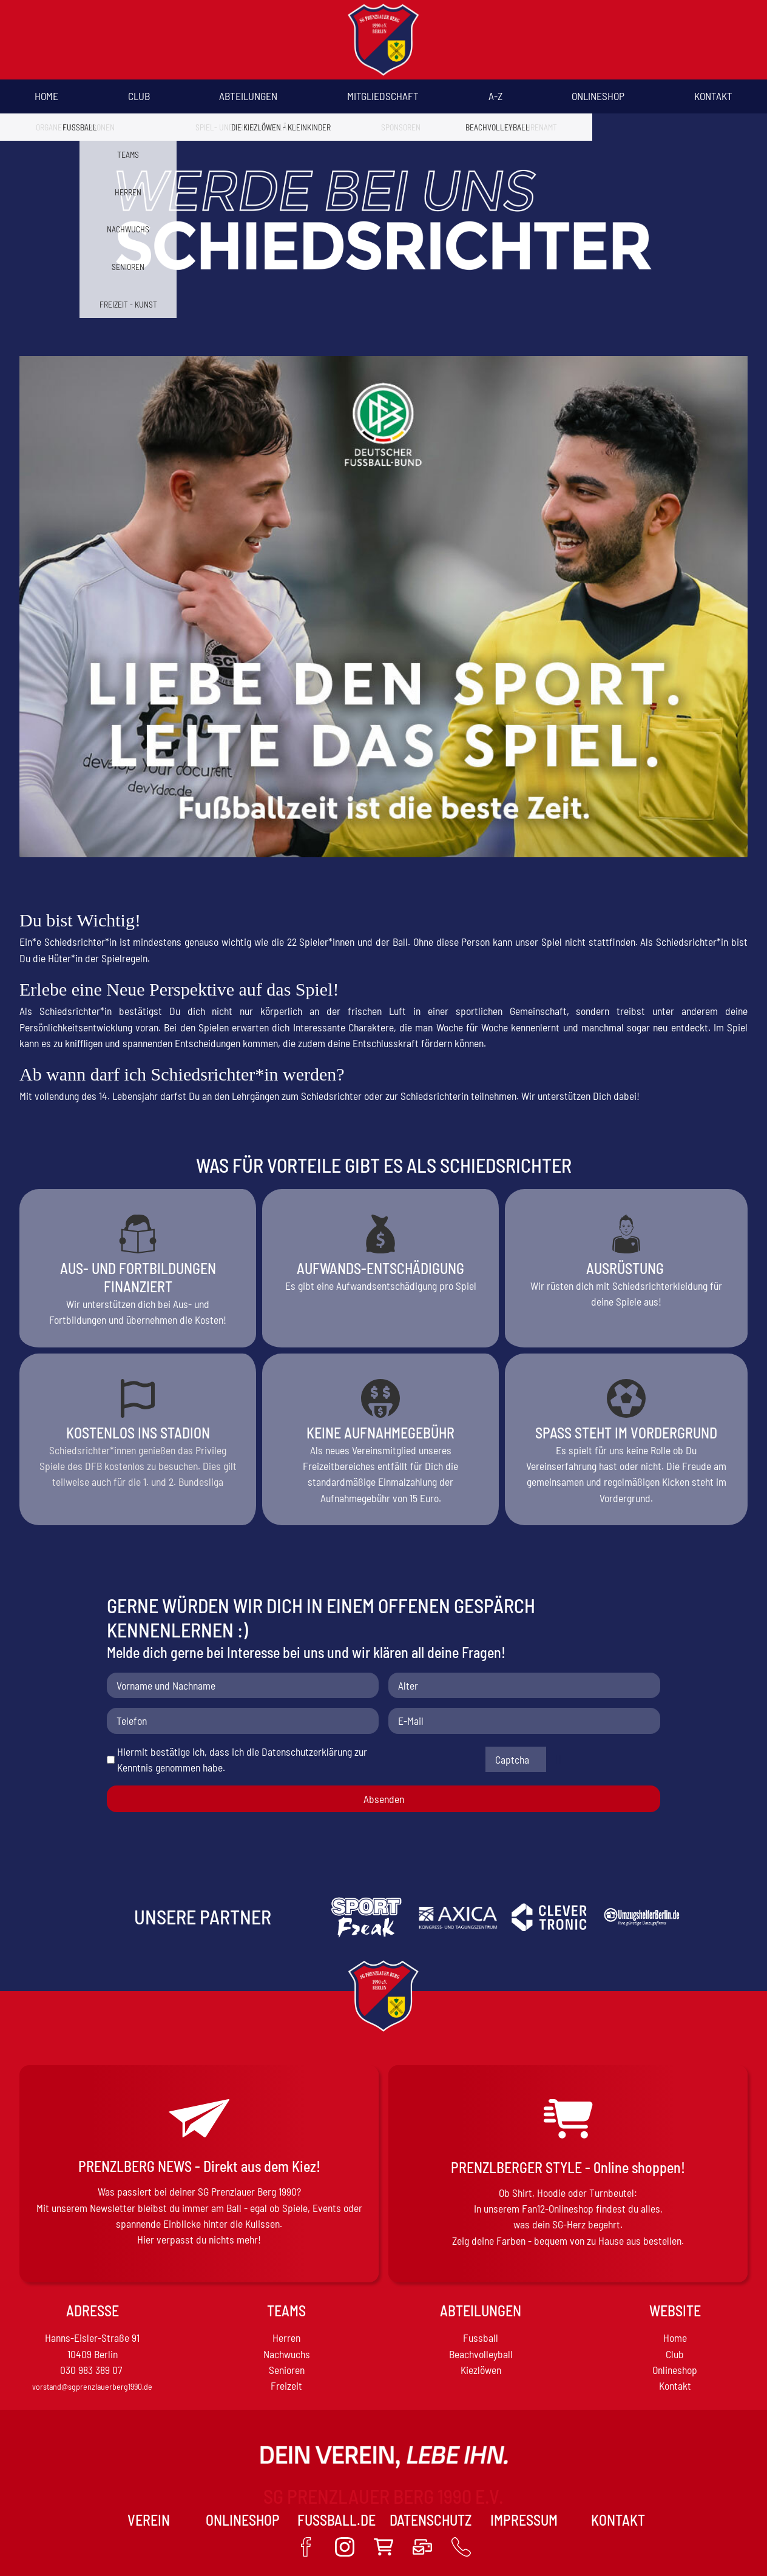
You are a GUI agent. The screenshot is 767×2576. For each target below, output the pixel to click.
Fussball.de (336, 2520)
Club (139, 96)
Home (46, 96)
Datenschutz (430, 2520)
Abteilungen (248, 96)
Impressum (524, 2520)
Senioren (287, 2369)
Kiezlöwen (481, 2369)
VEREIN (148, 2520)
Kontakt (713, 96)
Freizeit (286, 2385)
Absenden (383, 1799)
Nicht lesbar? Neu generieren (558, 1759)
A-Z (495, 96)
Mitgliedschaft (383, 96)
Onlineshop (598, 96)
